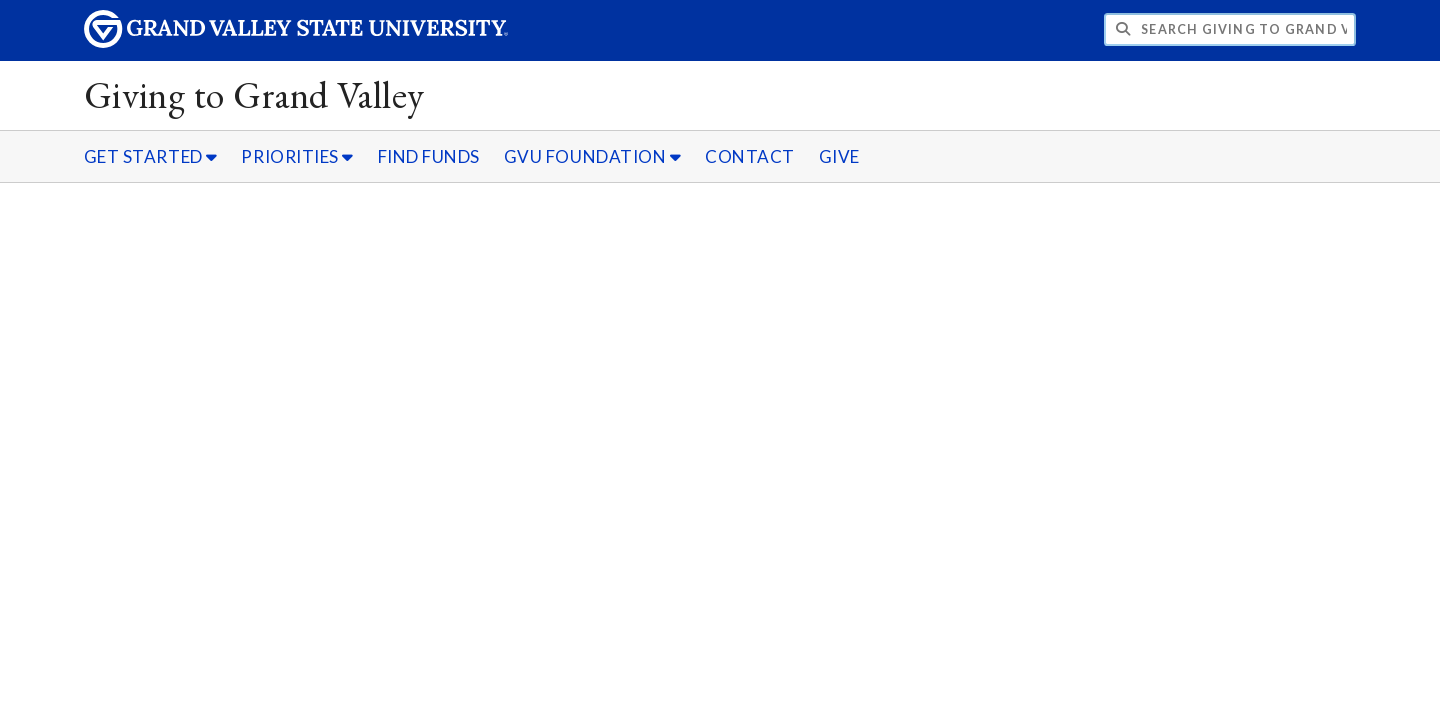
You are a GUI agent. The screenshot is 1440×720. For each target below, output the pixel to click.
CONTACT (750, 156)
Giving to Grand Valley (254, 94)
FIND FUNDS (429, 156)
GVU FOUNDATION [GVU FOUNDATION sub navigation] (593, 156)
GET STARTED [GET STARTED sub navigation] (151, 156)
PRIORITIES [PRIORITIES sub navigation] (297, 156)
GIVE (839, 156)
